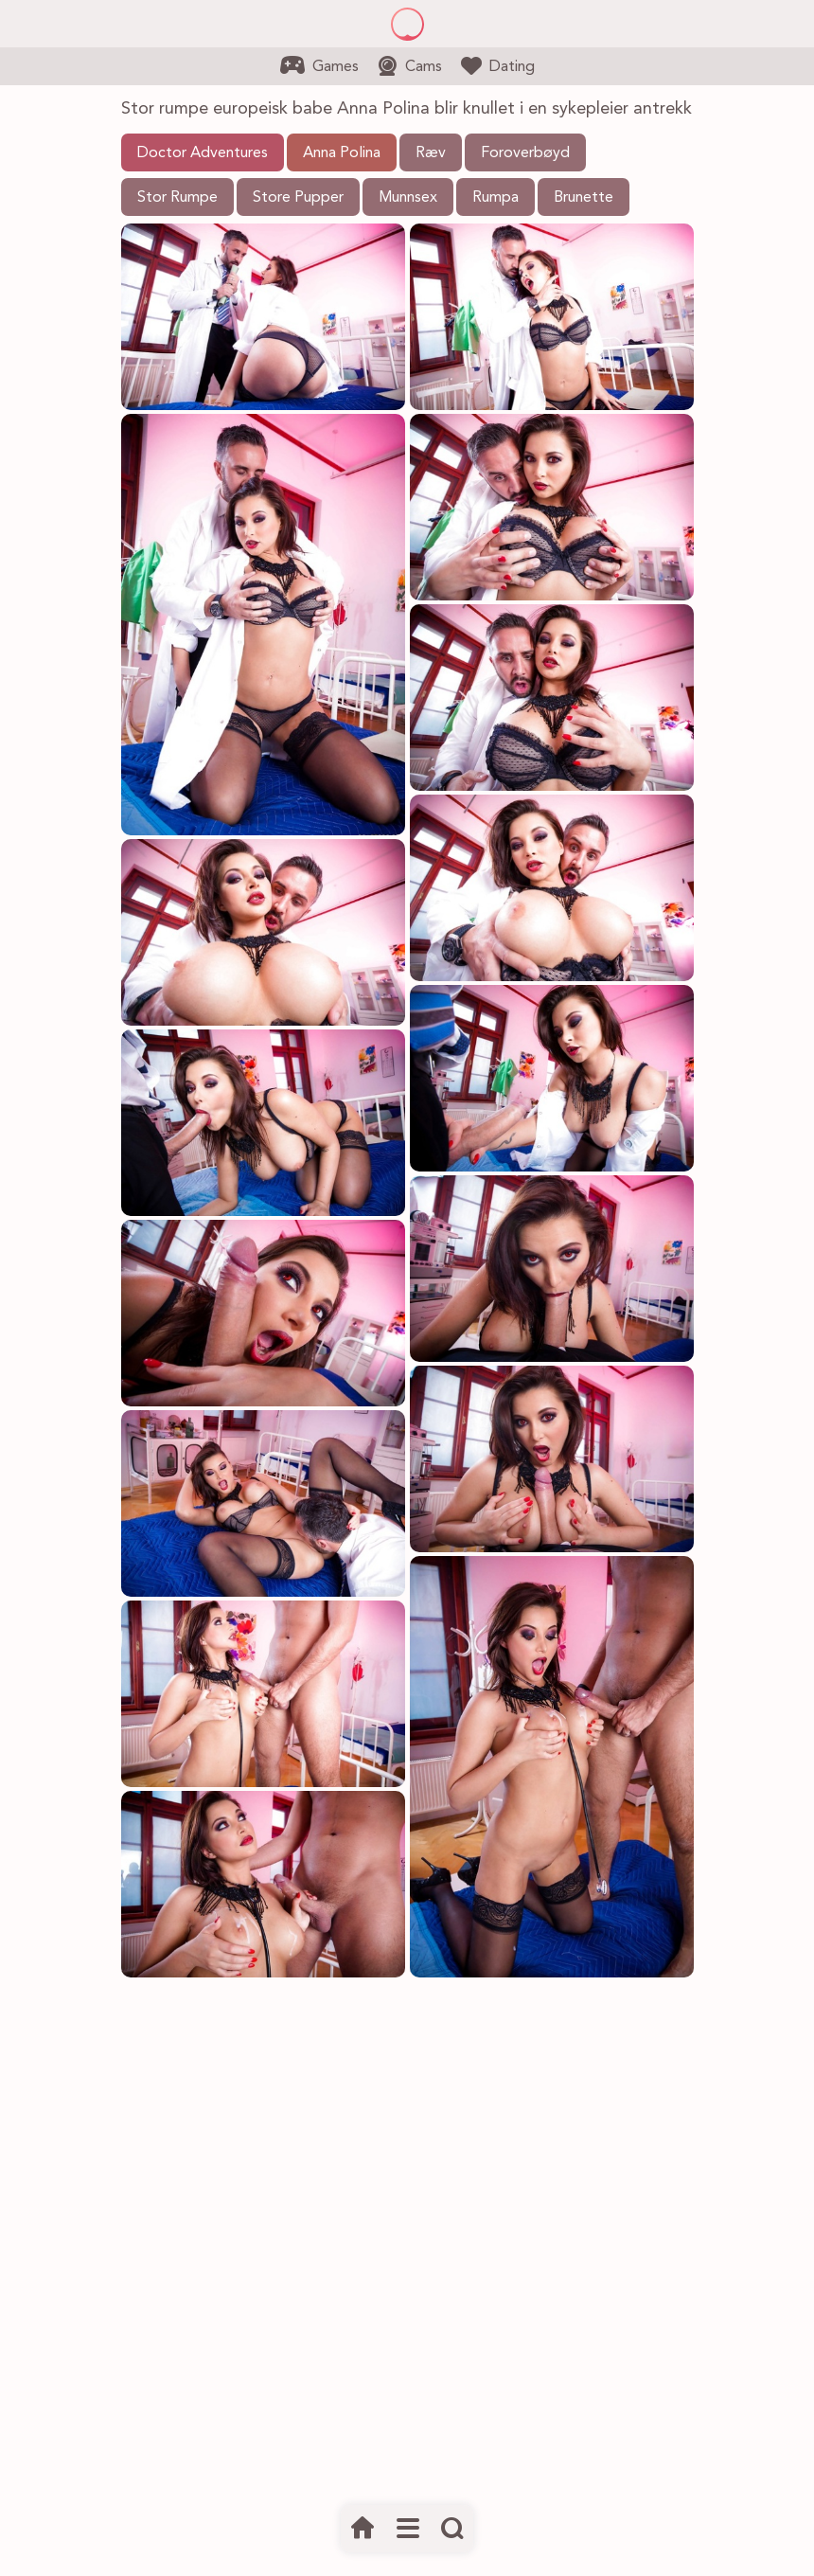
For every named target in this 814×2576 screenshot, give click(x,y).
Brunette (583, 198)
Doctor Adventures (202, 153)
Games (319, 65)
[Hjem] (363, 2528)
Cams (410, 66)
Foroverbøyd (525, 153)
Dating (498, 65)
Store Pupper (298, 198)
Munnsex (408, 198)
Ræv (431, 153)
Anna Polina (341, 153)
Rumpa (495, 198)
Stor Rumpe (177, 198)
